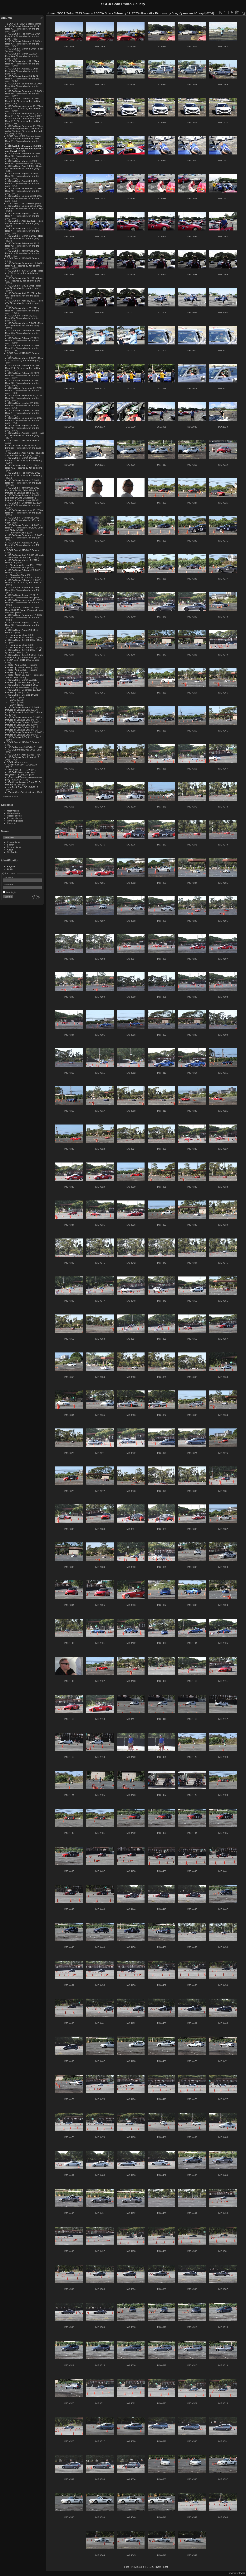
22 (152, 2566)
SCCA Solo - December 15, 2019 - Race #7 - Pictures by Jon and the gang (24, 390)
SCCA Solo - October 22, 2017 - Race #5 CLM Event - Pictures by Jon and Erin (24, 610)
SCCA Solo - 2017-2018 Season (23, 550)
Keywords (12, 842)
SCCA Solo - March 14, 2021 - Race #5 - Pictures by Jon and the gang (22, 318)
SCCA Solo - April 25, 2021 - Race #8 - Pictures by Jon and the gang (24, 294)
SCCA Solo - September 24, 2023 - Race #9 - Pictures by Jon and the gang (24, 198)
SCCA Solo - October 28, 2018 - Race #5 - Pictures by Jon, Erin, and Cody (23, 520)
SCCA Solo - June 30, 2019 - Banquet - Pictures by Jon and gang (23, 446)
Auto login (9, 892)
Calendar (11, 823)
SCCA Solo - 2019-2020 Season (23, 353)
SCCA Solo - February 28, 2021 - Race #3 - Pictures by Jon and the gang (23, 333)
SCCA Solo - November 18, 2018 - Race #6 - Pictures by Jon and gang (24, 511)
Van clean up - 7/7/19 (19, 769)
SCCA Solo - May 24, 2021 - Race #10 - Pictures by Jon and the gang (24, 279)
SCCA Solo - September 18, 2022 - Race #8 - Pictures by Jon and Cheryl (24, 207)
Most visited (13, 810)
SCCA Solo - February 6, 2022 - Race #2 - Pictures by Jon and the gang (22, 245)
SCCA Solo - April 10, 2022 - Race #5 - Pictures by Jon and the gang (24, 222)
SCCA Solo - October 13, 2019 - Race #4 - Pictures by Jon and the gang (23, 413)
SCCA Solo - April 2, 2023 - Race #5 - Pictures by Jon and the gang (23, 167)
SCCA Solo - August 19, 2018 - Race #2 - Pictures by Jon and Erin (22, 543)
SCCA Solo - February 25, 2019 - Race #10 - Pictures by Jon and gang (23, 473)
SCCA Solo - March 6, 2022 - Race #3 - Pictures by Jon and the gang (24, 236)
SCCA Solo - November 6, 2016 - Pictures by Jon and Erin (23, 718)
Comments (12, 847)
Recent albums (14, 818)
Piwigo (242, 2573)
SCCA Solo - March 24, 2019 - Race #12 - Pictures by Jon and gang (23, 459)
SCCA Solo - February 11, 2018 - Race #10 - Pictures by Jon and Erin (23, 581)
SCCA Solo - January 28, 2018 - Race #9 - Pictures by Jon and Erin (23, 588)
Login (10, 869)
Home (51, 13)
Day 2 (13, 702)
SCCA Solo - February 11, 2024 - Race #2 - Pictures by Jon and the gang (23, 36)
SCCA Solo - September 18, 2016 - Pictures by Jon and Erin (24, 733)
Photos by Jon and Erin (21, 577)
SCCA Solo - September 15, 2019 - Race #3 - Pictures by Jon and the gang (24, 420)
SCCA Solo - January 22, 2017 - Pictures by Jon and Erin (23, 708)
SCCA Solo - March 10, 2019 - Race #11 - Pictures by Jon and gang (23, 466)
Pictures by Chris (18, 635)
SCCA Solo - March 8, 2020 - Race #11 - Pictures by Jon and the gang (24, 359)
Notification (12, 852)
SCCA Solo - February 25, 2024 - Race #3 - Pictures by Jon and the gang (23, 43)
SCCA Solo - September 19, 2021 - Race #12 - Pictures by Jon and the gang (24, 265)
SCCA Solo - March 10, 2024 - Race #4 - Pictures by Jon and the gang (22, 56)
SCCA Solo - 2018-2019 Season (23, 440)
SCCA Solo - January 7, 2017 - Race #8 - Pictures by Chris (22, 596)
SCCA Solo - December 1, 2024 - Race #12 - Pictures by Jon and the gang (23, 121)
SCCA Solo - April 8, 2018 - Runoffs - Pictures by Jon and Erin (24, 556)
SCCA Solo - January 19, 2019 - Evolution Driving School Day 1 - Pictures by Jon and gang (23, 497)
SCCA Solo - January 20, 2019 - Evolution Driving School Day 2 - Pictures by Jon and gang (23, 490)
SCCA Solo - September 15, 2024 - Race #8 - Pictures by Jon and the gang (24, 86)
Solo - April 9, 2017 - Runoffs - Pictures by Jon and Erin (22, 666)
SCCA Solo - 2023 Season (20, 136)
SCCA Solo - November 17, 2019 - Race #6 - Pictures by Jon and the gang (24, 398)
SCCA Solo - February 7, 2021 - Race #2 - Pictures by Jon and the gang (22, 340)
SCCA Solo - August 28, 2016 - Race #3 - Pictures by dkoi (22, 686)
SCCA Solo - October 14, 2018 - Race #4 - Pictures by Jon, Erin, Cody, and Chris (24, 527)
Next (158, 2566)
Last (165, 2566)
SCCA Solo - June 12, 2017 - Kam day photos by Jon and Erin (24, 656)
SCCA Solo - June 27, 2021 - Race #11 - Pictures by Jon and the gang (24, 271)
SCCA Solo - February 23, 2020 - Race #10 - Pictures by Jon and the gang (23, 368)
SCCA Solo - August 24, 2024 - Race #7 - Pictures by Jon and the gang (22, 78)
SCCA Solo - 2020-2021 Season (23, 258)
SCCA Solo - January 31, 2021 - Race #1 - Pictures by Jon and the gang (23, 348)
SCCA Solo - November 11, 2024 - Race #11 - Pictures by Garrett (24, 114)
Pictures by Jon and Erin (22, 565)
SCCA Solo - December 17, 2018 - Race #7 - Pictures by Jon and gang (24, 503)
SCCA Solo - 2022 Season (20, 203)
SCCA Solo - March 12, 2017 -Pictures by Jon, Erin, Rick (22, 681)
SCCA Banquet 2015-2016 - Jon (24, 749)
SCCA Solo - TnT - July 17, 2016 (24, 737)
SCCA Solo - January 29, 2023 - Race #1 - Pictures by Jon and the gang (23, 141)
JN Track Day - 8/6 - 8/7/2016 (23, 787)
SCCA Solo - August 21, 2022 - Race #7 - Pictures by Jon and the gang (22, 216)
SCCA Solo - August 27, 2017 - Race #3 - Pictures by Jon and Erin (22, 623)
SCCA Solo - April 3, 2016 (21, 754)
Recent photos (14, 815)
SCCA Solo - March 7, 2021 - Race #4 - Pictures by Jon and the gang (24, 324)
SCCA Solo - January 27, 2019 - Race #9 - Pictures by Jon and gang (23, 481)
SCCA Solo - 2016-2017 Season (23, 660)
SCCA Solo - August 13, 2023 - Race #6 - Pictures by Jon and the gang (22, 176)
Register (11, 866)
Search (10, 844)
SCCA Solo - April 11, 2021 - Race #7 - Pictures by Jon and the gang (24, 301)
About (10, 849)
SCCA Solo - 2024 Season (20, 23)
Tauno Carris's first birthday (22, 792)
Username (8, 877)
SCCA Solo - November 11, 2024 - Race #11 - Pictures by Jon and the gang (24, 108)
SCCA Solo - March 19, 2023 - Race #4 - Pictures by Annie (22, 162)
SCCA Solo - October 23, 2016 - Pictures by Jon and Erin (23, 723)
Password (8, 884)
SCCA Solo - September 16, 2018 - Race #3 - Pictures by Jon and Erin (24, 536)
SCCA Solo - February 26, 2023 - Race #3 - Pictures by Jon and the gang (23, 156)
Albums (6, 17)
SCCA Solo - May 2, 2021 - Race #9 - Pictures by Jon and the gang (23, 286)
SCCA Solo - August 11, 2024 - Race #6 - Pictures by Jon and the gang (22, 71)
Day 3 (13, 704)
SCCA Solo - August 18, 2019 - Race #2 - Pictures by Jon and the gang (22, 428)
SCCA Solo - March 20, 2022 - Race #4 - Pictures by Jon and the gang (22, 230)
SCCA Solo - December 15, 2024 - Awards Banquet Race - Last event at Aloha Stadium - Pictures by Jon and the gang (24, 130)
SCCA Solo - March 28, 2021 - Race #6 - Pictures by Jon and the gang (22, 310)
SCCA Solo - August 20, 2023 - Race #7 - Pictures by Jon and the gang (22, 183)
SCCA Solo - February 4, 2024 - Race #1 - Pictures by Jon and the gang (22, 28)
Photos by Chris (18, 532)
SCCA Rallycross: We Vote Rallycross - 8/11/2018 (20, 773)
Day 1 (13, 699)
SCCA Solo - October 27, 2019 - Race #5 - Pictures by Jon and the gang (23, 405)
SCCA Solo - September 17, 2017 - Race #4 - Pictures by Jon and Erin (24, 616)
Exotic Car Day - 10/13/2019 (22, 764)
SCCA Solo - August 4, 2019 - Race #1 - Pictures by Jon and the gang (24, 434)
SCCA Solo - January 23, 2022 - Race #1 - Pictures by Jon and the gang (23, 253)
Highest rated (14, 813)
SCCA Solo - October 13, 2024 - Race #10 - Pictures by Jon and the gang (23, 101)
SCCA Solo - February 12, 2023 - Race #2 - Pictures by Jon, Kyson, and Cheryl (24, 148)
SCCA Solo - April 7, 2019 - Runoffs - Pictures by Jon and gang (24, 454)
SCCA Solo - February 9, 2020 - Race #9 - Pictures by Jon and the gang (22, 375)
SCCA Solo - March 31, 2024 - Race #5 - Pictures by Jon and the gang (22, 63)
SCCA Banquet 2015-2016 (21, 747)
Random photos (15, 820)
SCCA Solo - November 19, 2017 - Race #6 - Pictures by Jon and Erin (24, 601)
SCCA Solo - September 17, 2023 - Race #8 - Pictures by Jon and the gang (24, 191)
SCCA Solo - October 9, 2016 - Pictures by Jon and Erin (22, 728)
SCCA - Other (14, 762)
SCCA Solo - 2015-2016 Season (23, 742)
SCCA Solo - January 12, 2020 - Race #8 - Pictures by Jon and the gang (23, 383)
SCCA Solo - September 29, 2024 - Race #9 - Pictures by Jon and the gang (24, 93)
